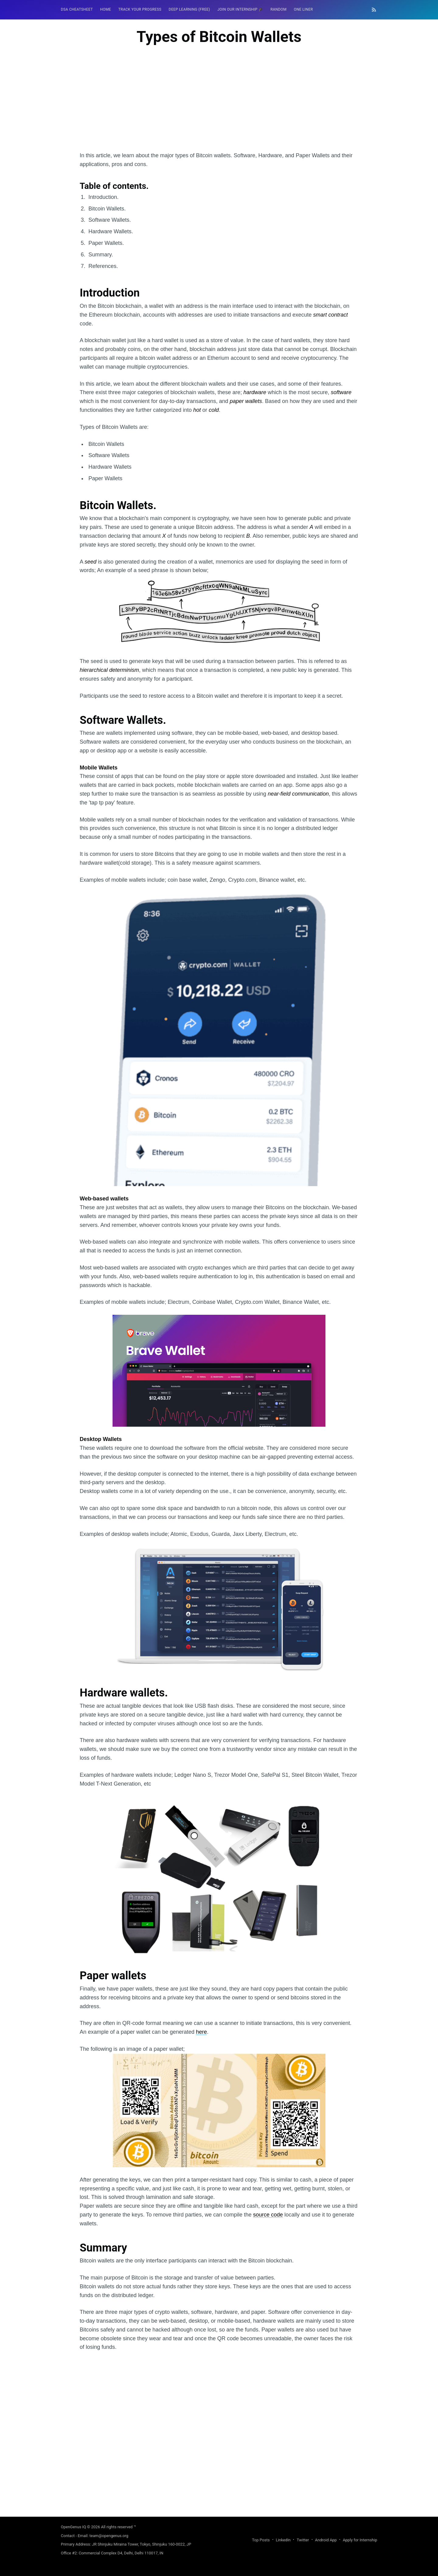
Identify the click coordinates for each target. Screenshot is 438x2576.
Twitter (303, 2540)
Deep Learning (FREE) (189, 9)
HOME (105, 9)
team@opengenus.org (108, 2535)
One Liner (303, 9)
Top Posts (260, 2540)
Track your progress (140, 9)
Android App (326, 2540)
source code (268, 2215)
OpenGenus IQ (73, 2527)
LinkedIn (283, 2540)
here (201, 2032)
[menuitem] (76, 10)
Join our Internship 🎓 (240, 9)
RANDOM (278, 9)
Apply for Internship (360, 2540)
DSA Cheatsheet (77, 9)
